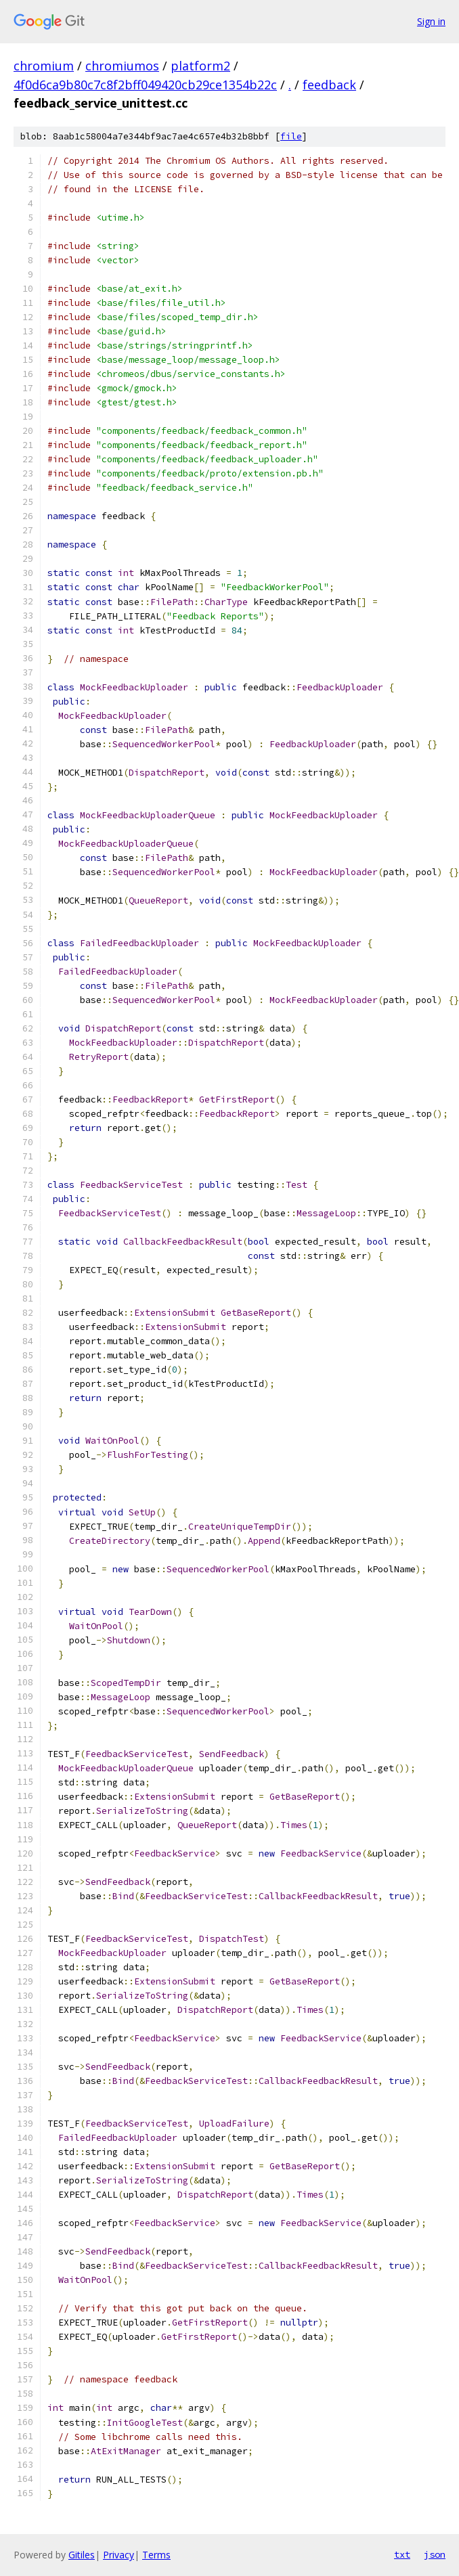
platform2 (200, 66)
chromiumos (122, 66)
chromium (44, 66)
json (434, 2554)
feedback (329, 84)
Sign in (431, 21)
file (291, 136)
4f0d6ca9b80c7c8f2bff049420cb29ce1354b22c (145, 84)
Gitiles (81, 2554)
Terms (156, 2554)
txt (402, 2554)
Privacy (118, 2554)
